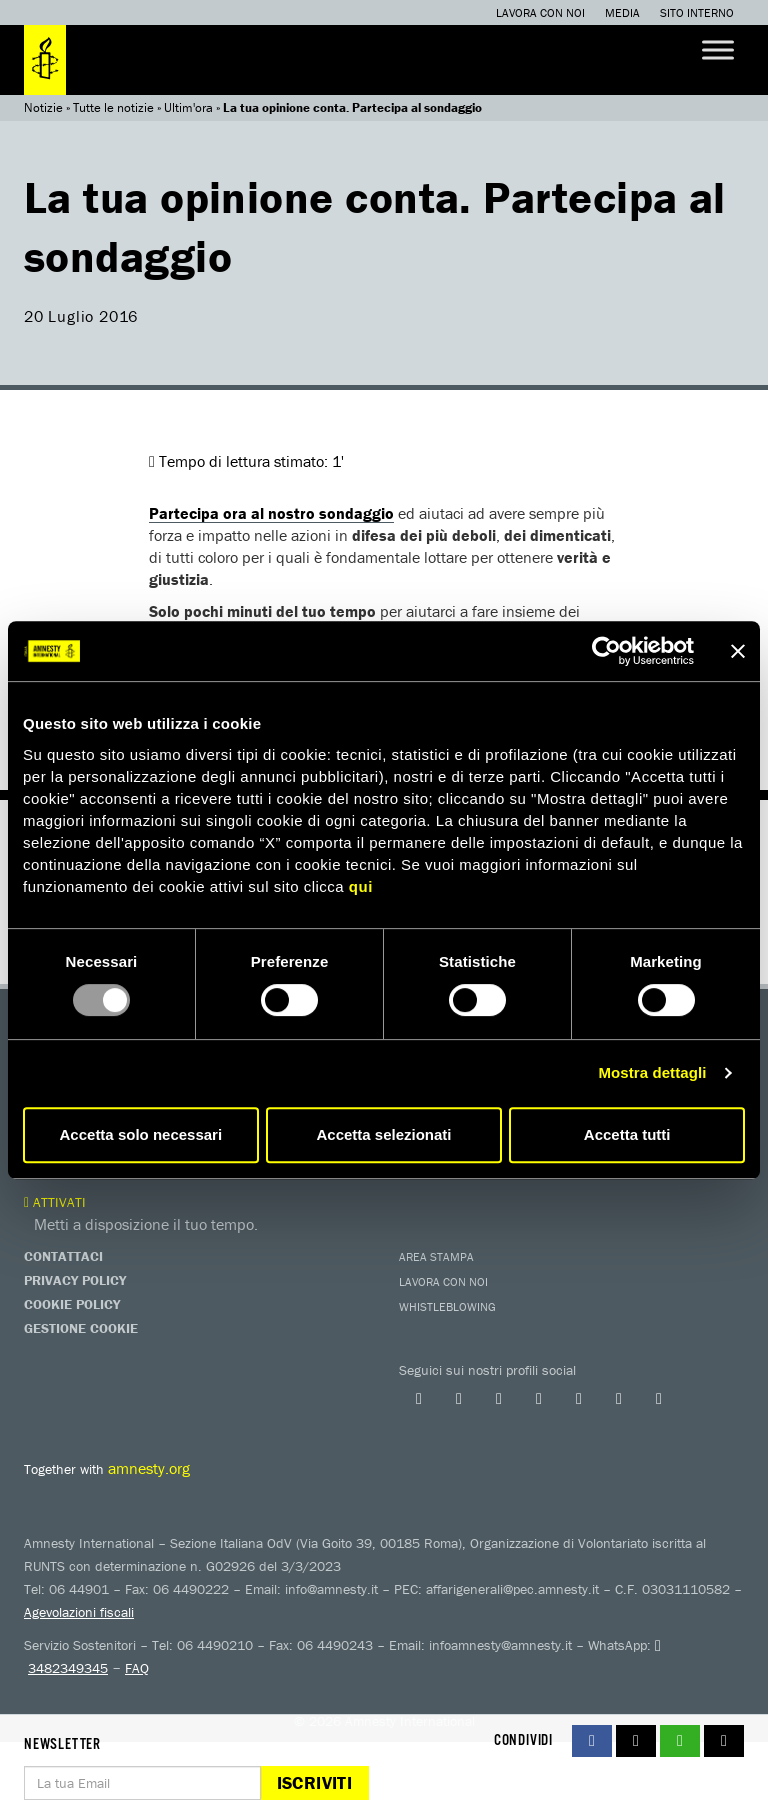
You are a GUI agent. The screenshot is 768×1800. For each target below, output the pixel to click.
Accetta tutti (627, 1134)
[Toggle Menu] (718, 49)
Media (622, 12)
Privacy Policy (75, 1280)
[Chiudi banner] (738, 651)
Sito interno (697, 12)
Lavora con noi (540, 12)
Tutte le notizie (113, 107)
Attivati (55, 1202)
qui (361, 886)
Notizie (43, 107)
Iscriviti (314, 1782)
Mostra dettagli (652, 1072)
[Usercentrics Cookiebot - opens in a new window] (606, 651)
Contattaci (63, 1256)
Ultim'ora (188, 107)
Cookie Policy (72, 1304)
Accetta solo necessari (141, 1134)
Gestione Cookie (81, 1328)
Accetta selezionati (383, 1134)
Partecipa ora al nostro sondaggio (271, 513)
